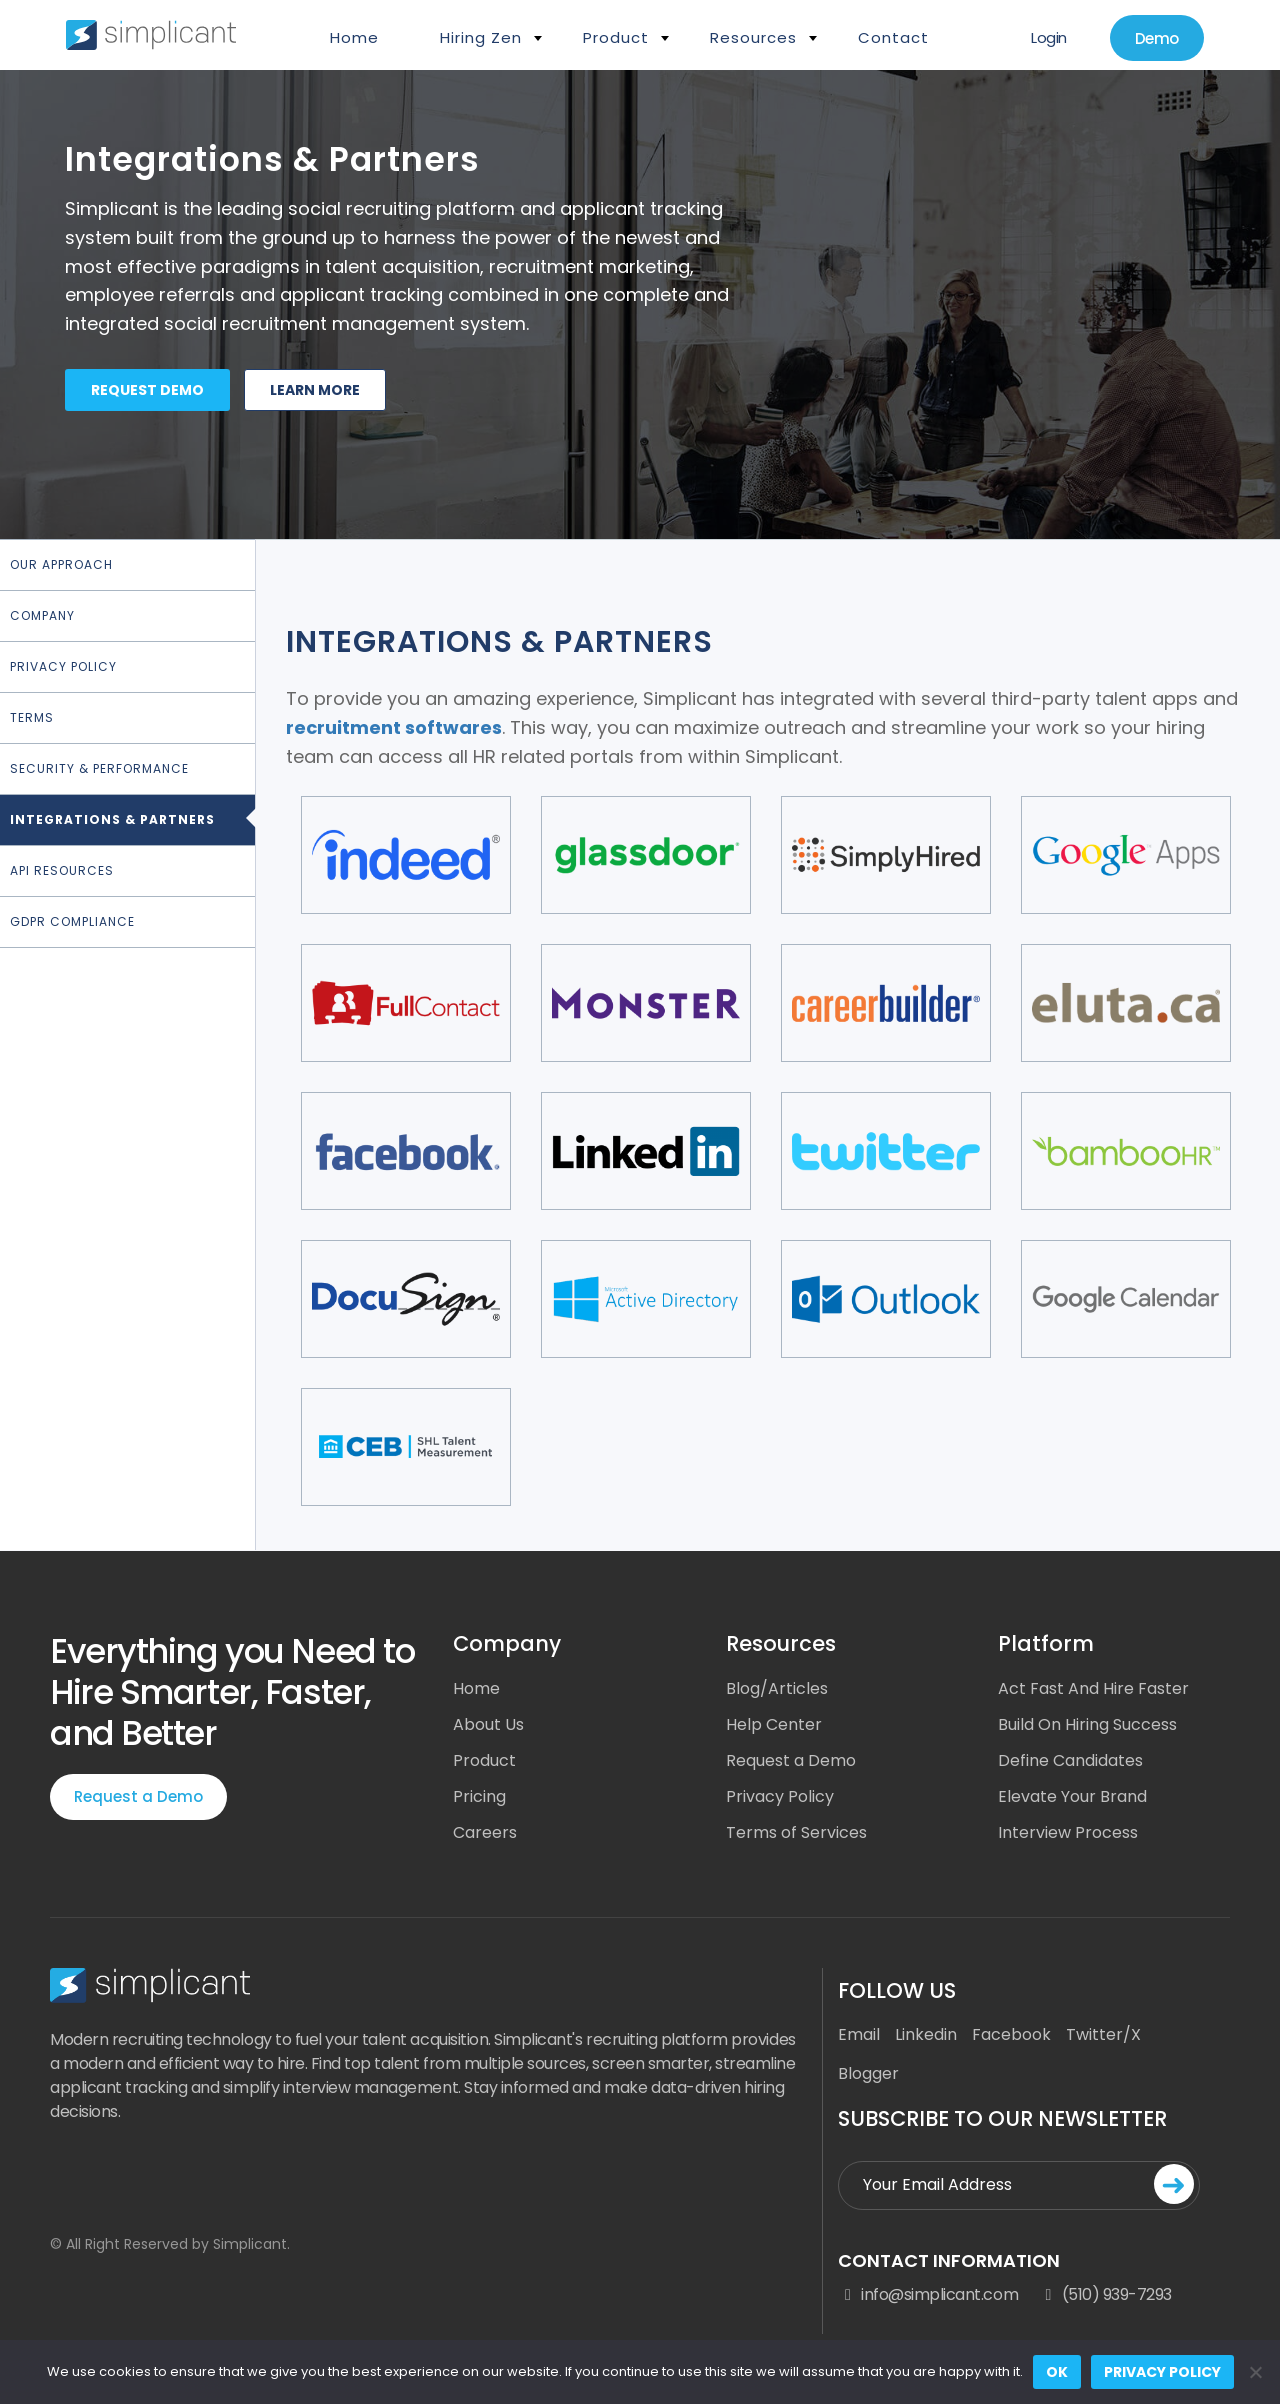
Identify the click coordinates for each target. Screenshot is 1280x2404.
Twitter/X (1103, 2034)
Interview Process (1068, 1832)
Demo (1157, 38)
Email (859, 2034)
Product (616, 37)
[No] (1255, 2372)
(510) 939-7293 (1105, 2295)
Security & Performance (99, 768)
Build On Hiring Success (1087, 1724)
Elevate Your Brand (1072, 1796)
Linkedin (926, 2034)
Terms (32, 717)
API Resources (62, 870)
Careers (485, 1832)
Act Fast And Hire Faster (1093, 1688)
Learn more (315, 390)
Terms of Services (796, 1832)
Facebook (1011, 2034)
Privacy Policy (63, 666)
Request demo (147, 390)
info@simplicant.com (928, 2295)
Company (42, 615)
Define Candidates (1070, 1760)
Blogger (868, 2073)
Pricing (479, 1796)
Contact (893, 37)
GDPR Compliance (72, 921)
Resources (753, 37)
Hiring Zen (481, 37)
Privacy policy (1162, 2372)
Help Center (774, 1724)
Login (1049, 37)
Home (354, 37)
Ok (1057, 2372)
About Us (488, 1724)
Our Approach (61, 564)
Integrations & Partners (112, 819)
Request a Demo (138, 1796)
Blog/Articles (777, 1688)
